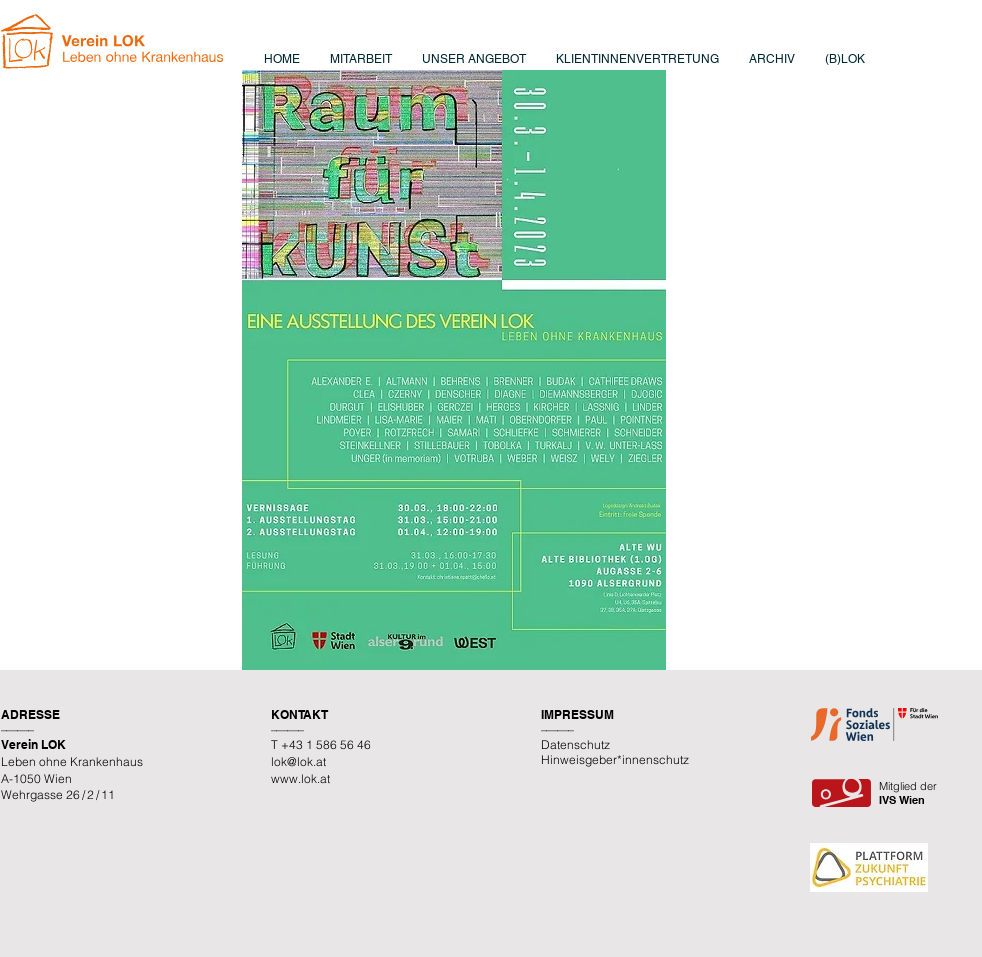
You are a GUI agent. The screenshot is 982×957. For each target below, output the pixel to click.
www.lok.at (300, 778)
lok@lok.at (298, 761)
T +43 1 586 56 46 (321, 744)
